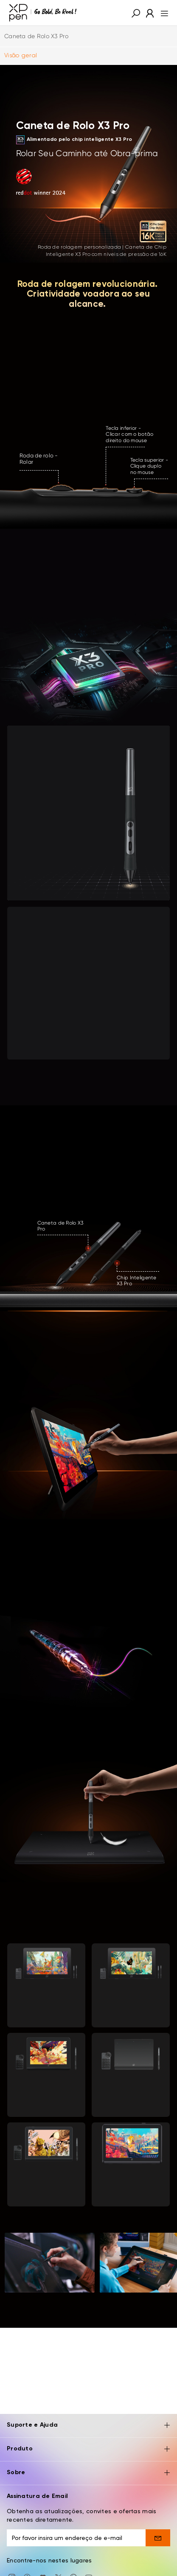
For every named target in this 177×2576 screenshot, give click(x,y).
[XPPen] (43, 12)
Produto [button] (88, 2449)
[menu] (162, 12)
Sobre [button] (88, 2473)
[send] (158, 2537)
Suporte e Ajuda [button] (88, 2425)
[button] (136, 12)
